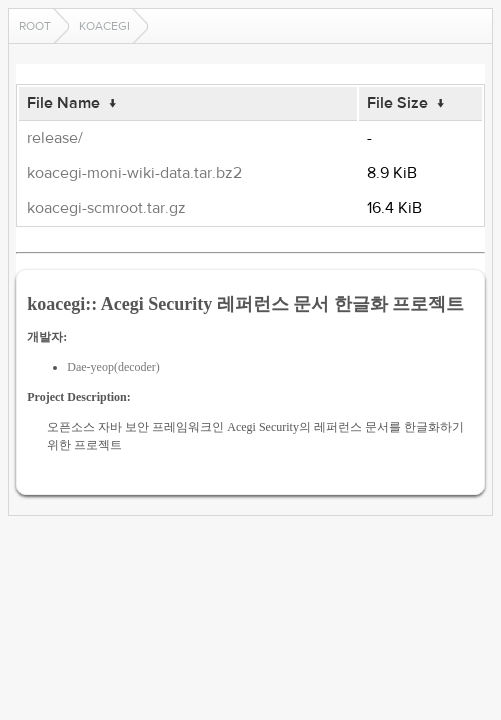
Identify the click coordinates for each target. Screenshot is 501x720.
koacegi (104, 26)
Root (35, 26)
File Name (63, 103)
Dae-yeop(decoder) (113, 367)
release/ (55, 138)
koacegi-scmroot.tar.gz (106, 208)
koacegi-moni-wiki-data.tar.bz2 (134, 173)
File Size (397, 103)
